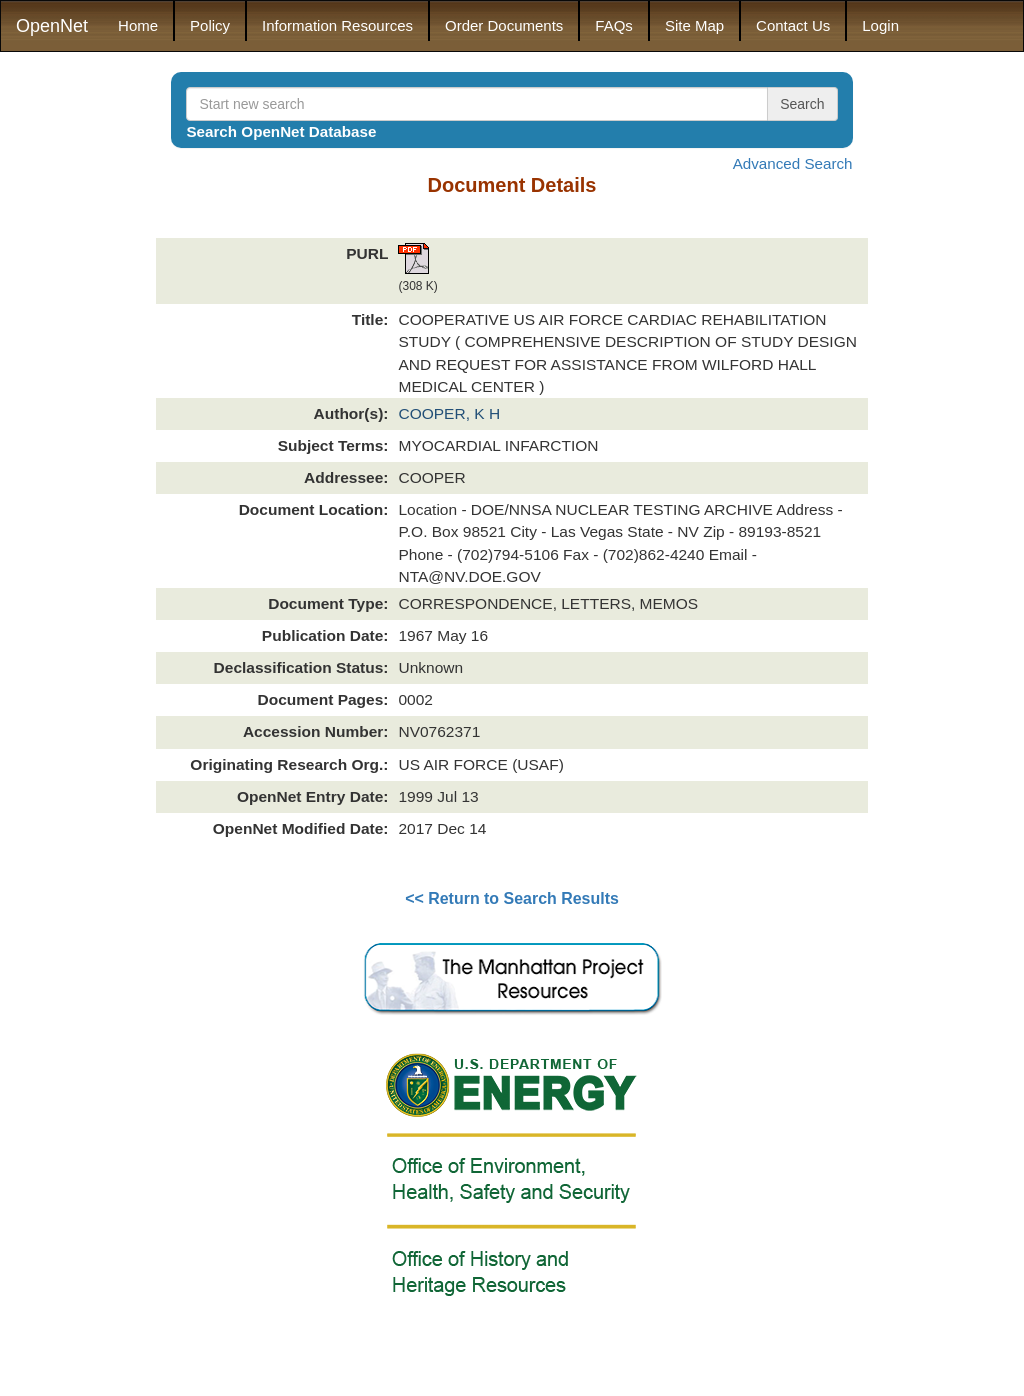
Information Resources (337, 25)
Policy (210, 25)
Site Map (694, 25)
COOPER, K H (449, 413)
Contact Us (793, 25)
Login (880, 25)
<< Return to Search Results (512, 898)
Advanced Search (793, 163)
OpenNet (52, 26)
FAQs (614, 25)
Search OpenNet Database (281, 131)
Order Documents (504, 25)
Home (138, 25)
